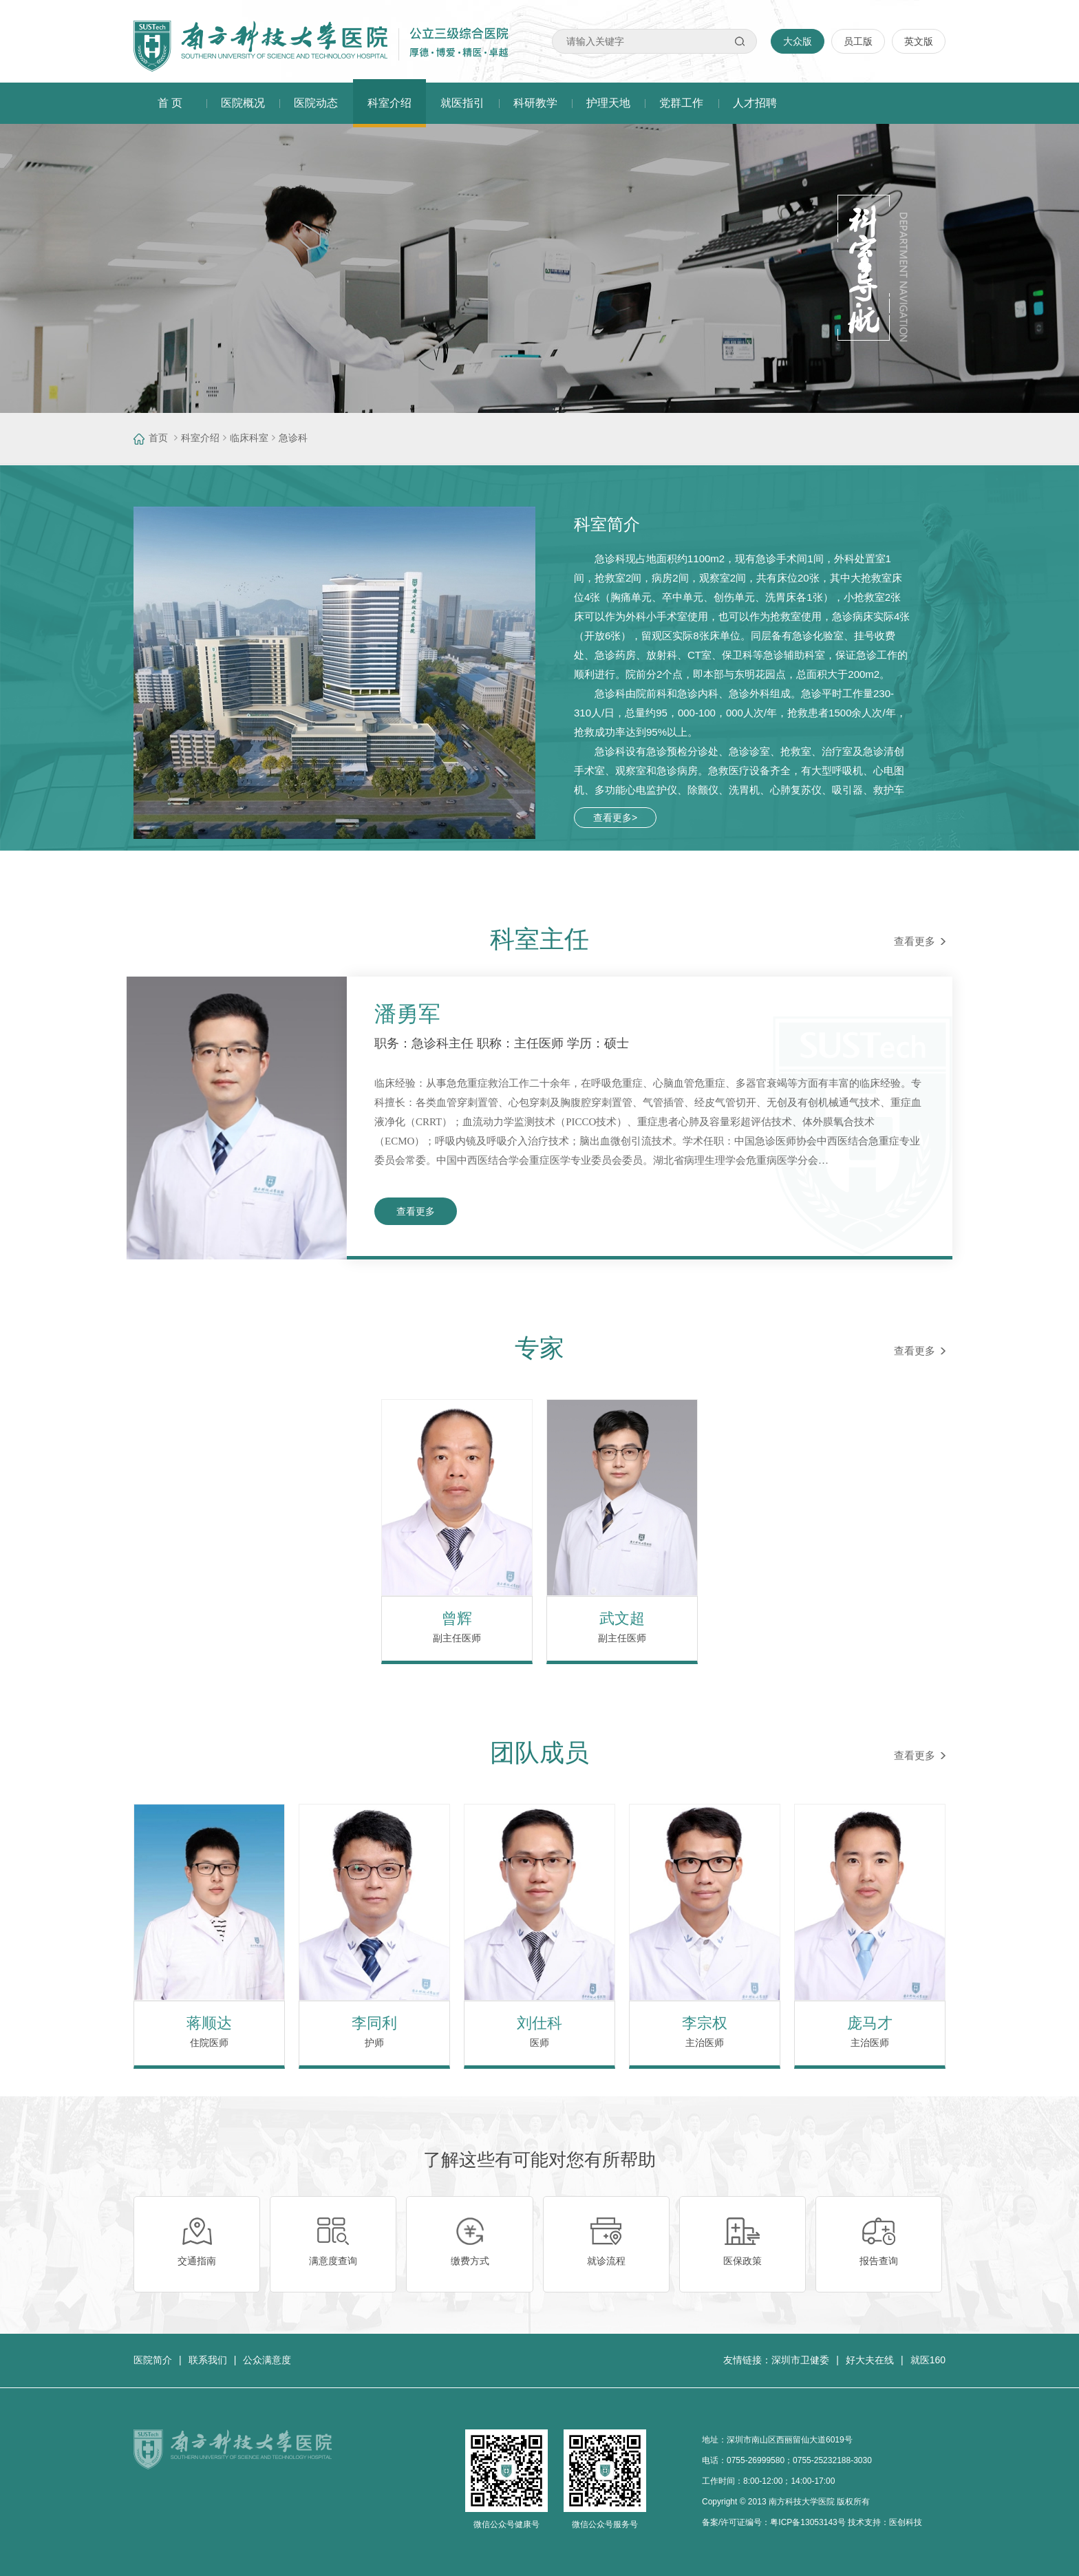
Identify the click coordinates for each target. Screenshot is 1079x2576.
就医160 (928, 2359)
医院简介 (152, 2359)
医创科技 (905, 2522)
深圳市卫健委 (800, 2359)
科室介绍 (200, 437)
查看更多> (615, 817)
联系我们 (208, 2359)
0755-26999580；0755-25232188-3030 (799, 2460)
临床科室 (249, 437)
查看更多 (920, 941)
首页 (158, 437)
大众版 (797, 41)
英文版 (918, 41)
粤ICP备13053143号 (807, 2522)
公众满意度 (267, 2359)
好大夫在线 (870, 2359)
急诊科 (293, 437)
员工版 (858, 41)
